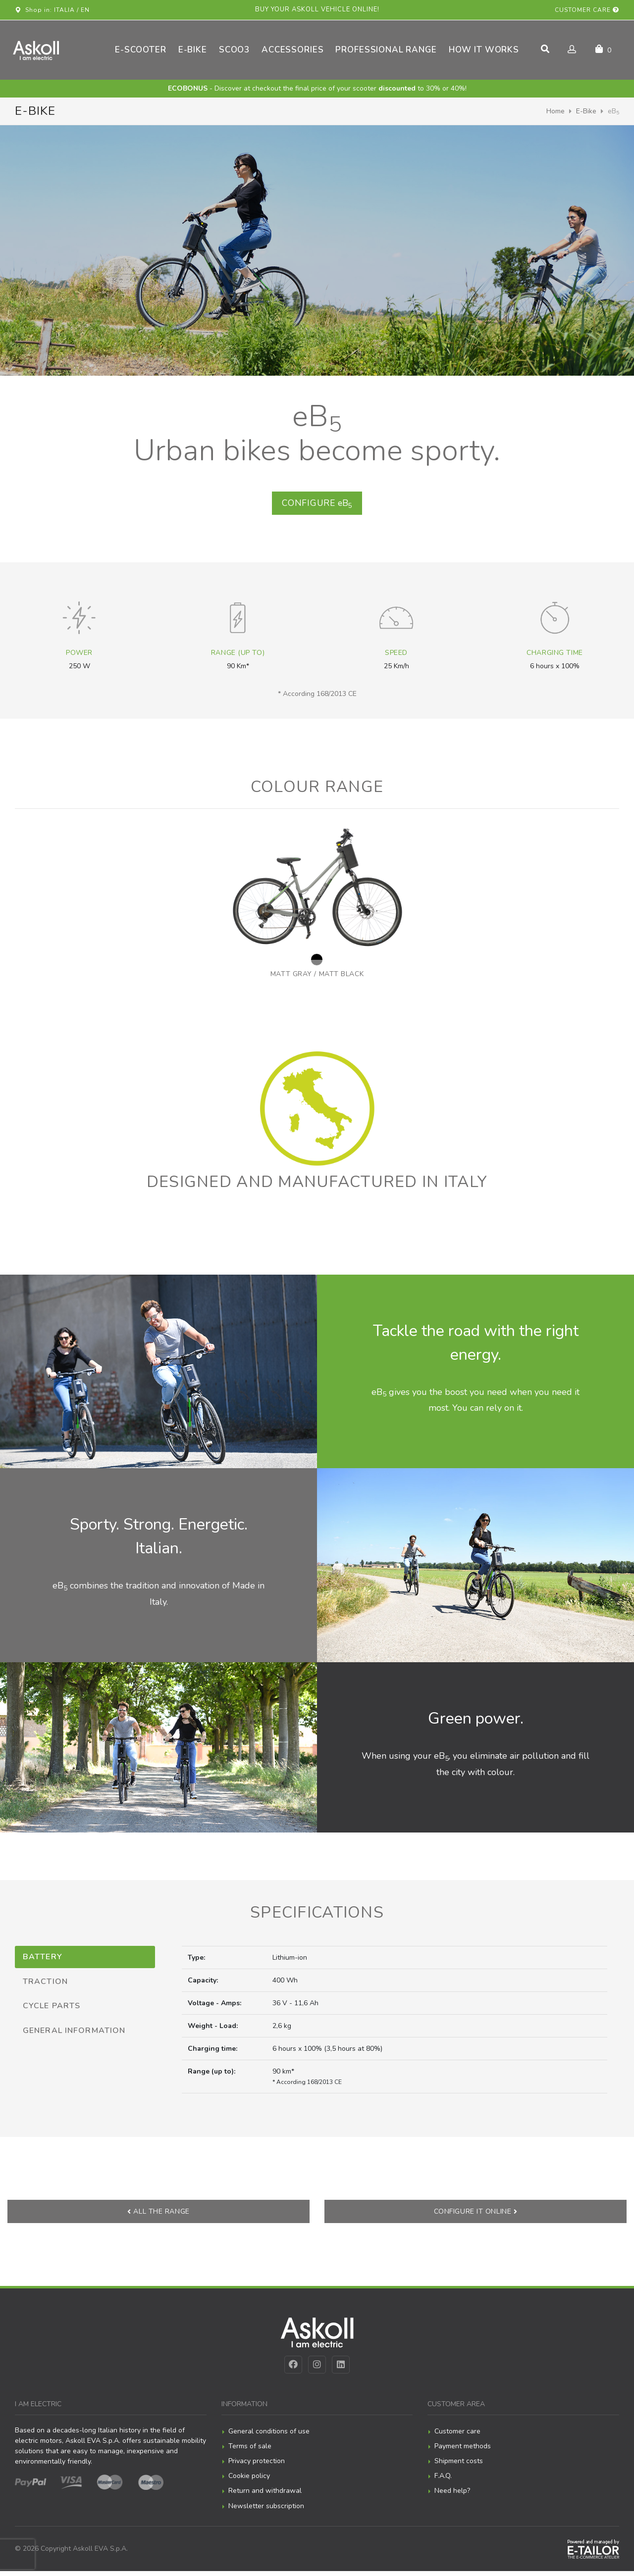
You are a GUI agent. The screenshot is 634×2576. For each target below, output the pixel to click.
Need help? (452, 2496)
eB (316, 505)
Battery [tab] (42, 1960)
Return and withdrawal (265, 2496)
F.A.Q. (443, 2480)
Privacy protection (256, 2466)
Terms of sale (249, 2451)
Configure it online (476, 2216)
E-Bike (586, 111)
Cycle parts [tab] (51, 2010)
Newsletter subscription (266, 2511)
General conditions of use (269, 2436)
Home (555, 111)
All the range (158, 2216)
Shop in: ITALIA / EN (52, 10)
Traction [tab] (45, 1985)
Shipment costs (458, 2466)
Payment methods (462, 2451)
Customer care (587, 10)
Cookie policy (249, 2480)
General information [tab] (74, 2035)
